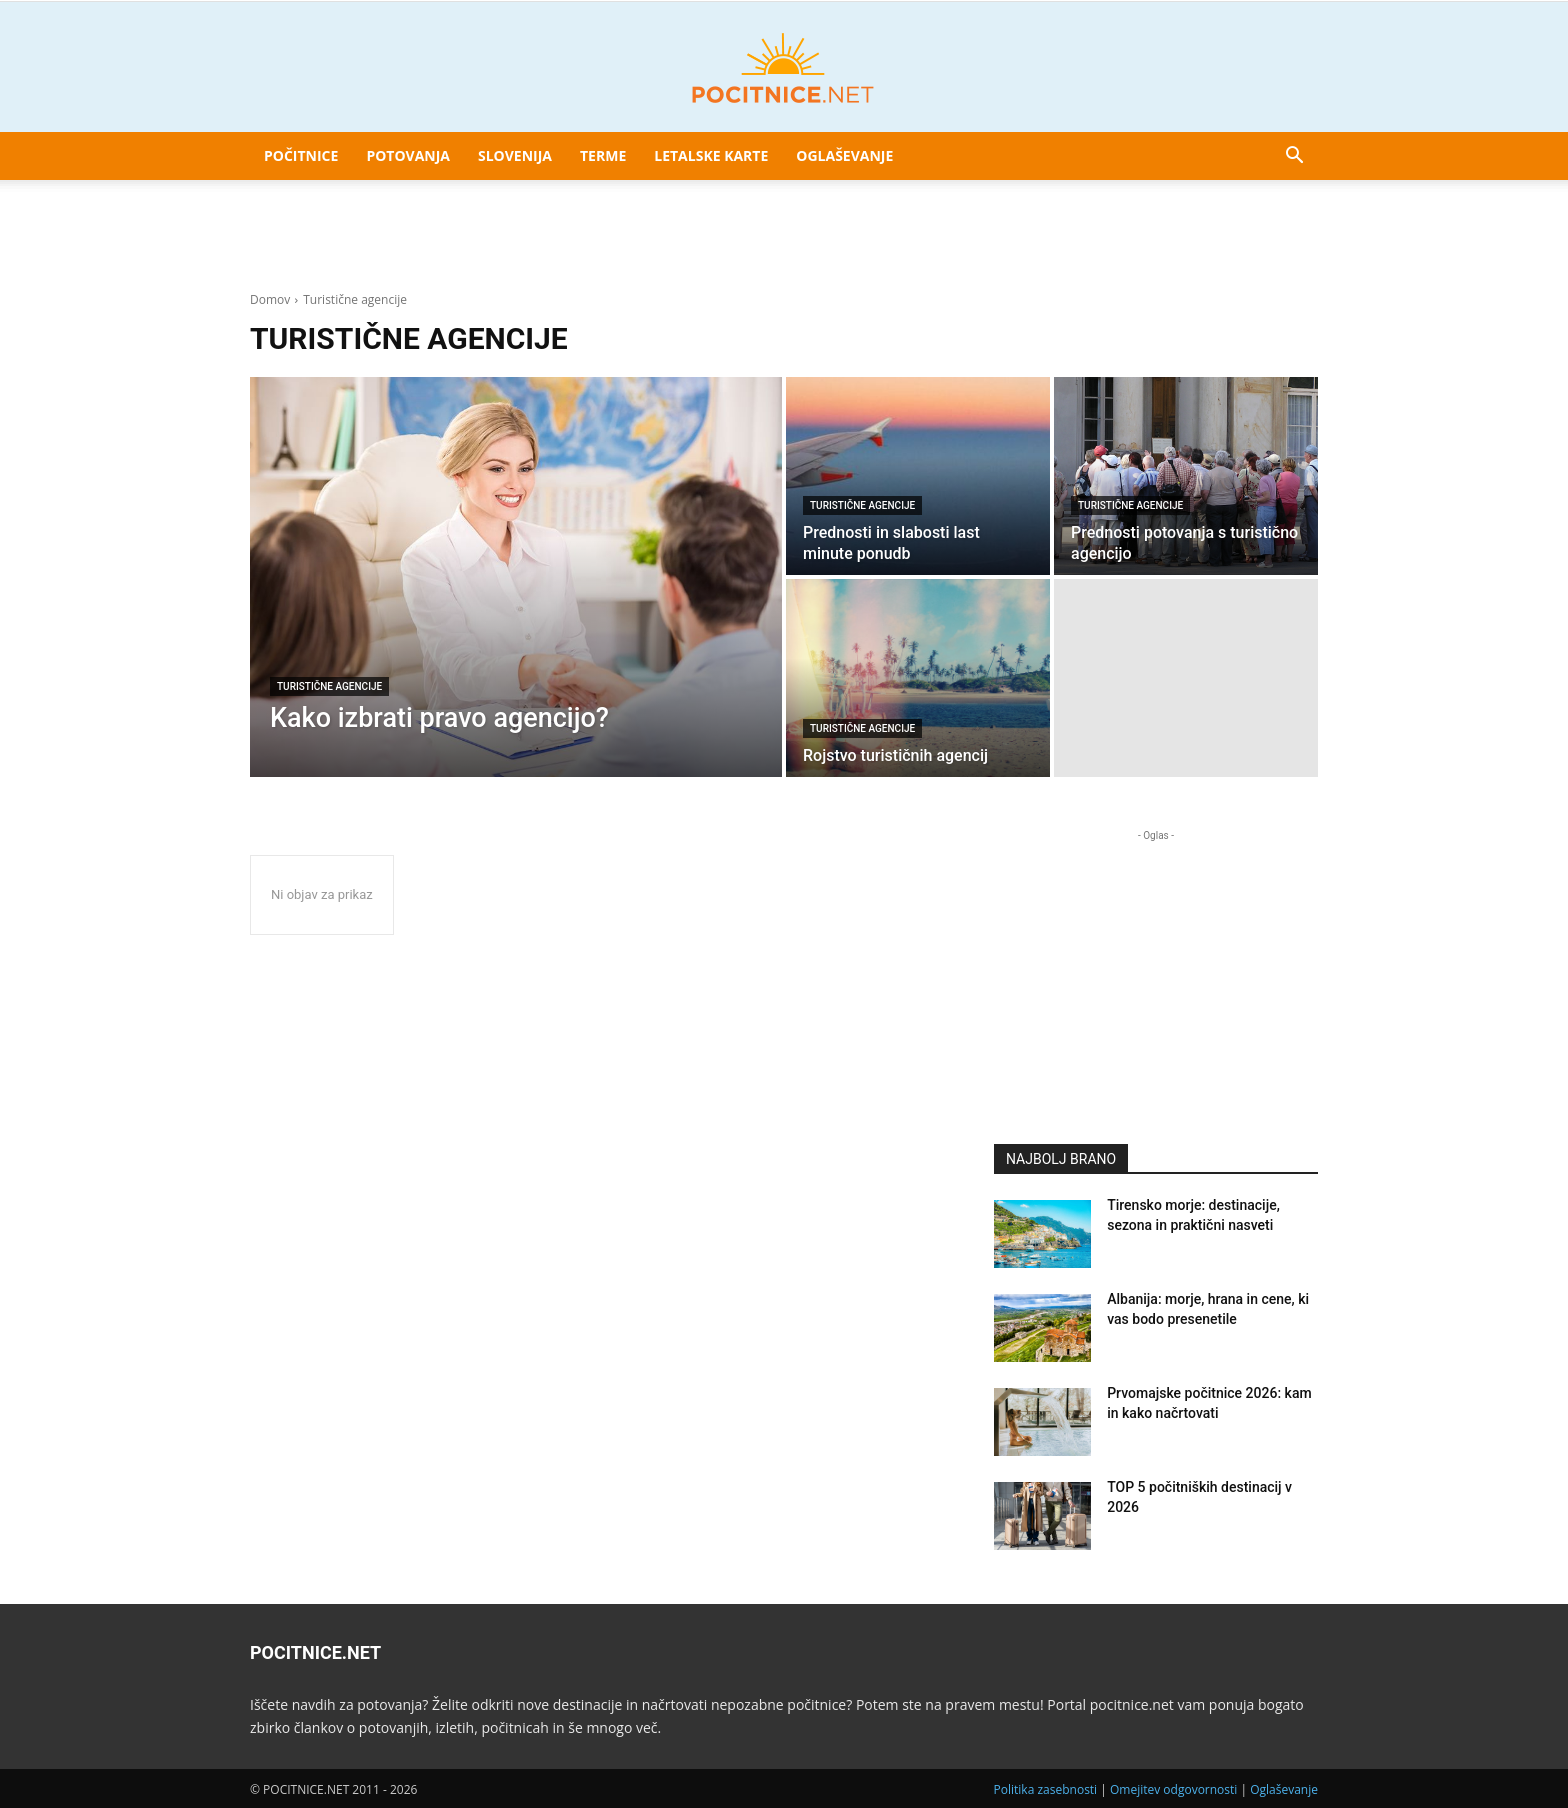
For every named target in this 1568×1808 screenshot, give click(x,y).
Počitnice (301, 155)
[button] (1294, 157)
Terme (603, 155)
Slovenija (515, 155)
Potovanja (408, 155)
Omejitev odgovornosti (1173, 1789)
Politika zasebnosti (1046, 1789)
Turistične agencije (329, 686)
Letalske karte (711, 155)
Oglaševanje (844, 155)
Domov (270, 299)
